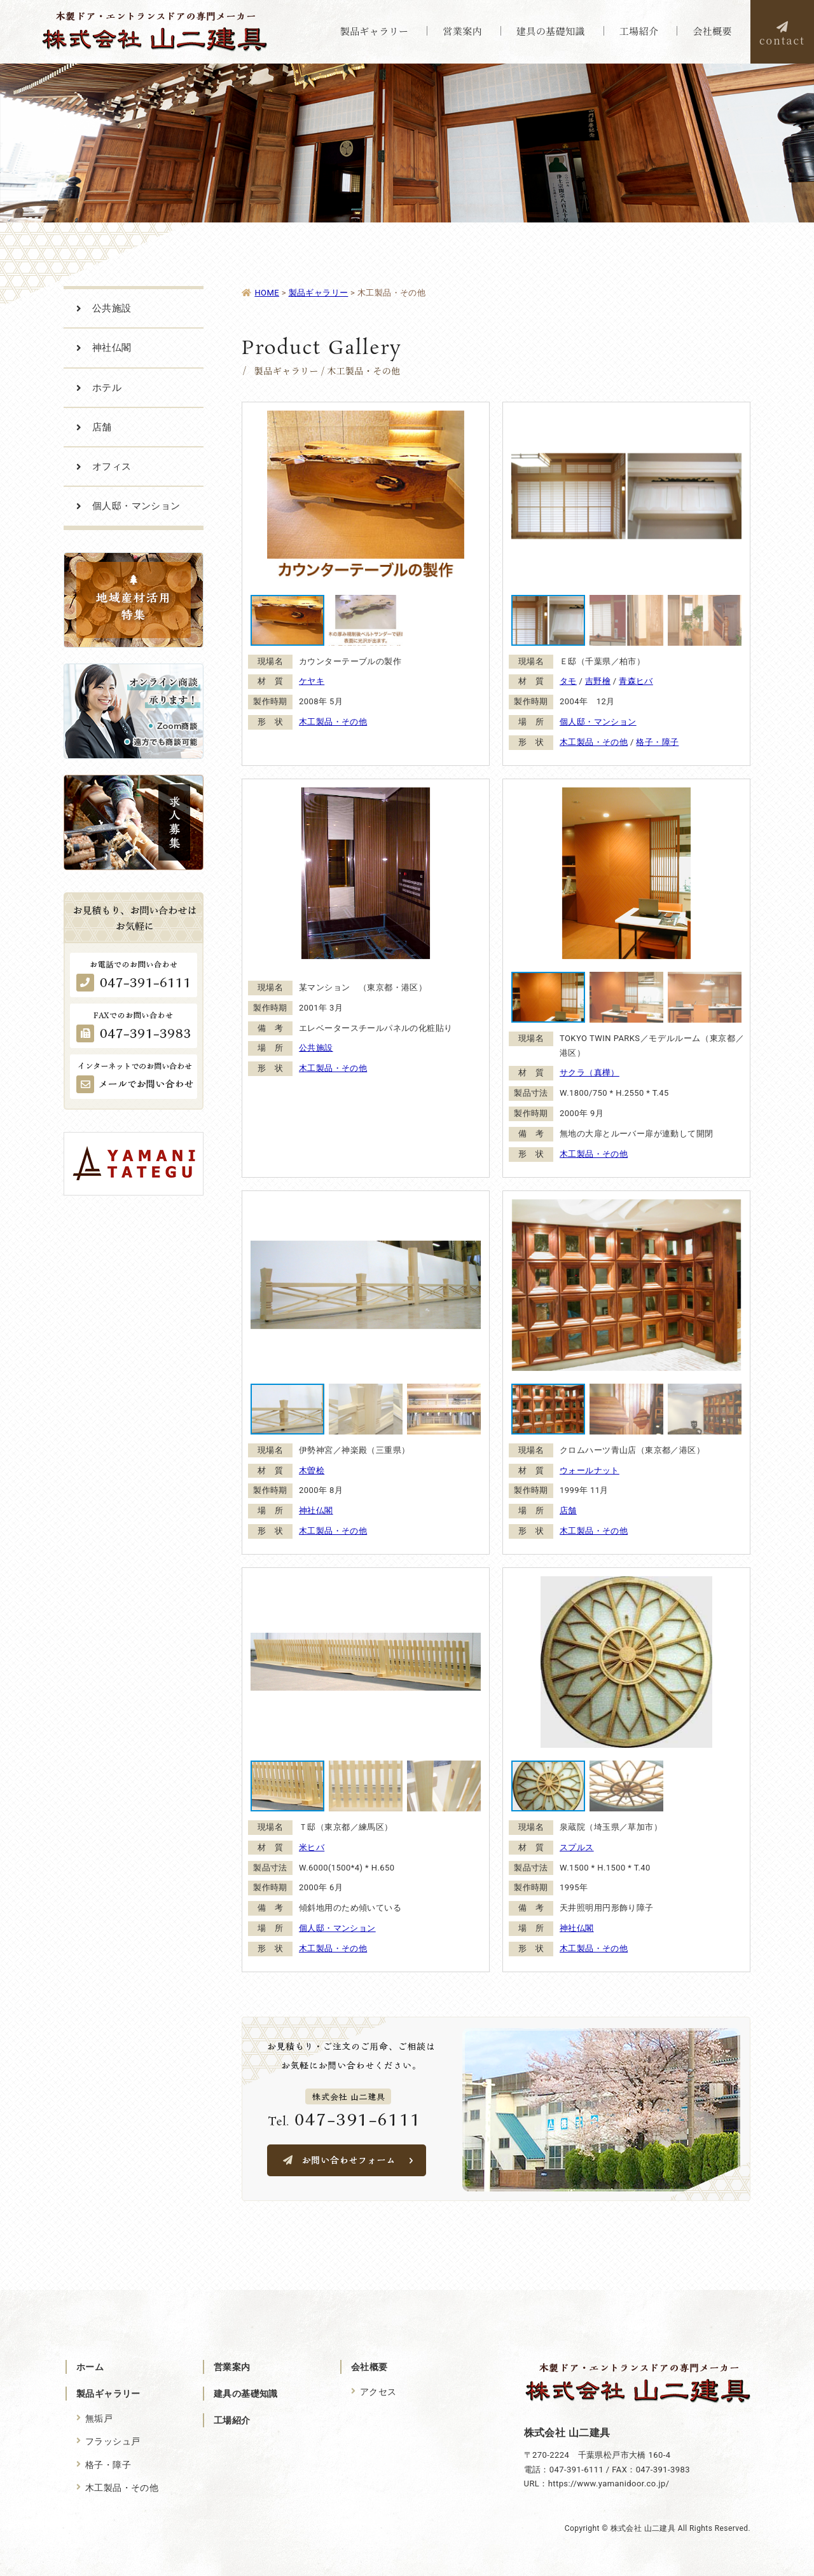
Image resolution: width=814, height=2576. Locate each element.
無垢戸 (99, 2418)
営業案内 (232, 2367)
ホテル (106, 387)
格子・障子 (657, 742)
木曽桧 (311, 1470)
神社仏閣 (316, 1510)
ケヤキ (311, 681)
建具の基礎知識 (246, 2394)
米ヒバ (311, 1847)
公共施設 (316, 1048)
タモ (568, 681)
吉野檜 (597, 681)
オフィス (112, 466)
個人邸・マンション (598, 721)
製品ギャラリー (108, 2394)
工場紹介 (232, 2420)
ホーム (90, 2367)
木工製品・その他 (333, 721)
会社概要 (369, 2367)
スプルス (577, 1847)
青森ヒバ (636, 681)
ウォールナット (589, 1470)
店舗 (568, 1510)
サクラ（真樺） (589, 1072)
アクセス (378, 2392)
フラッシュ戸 (113, 2441)
